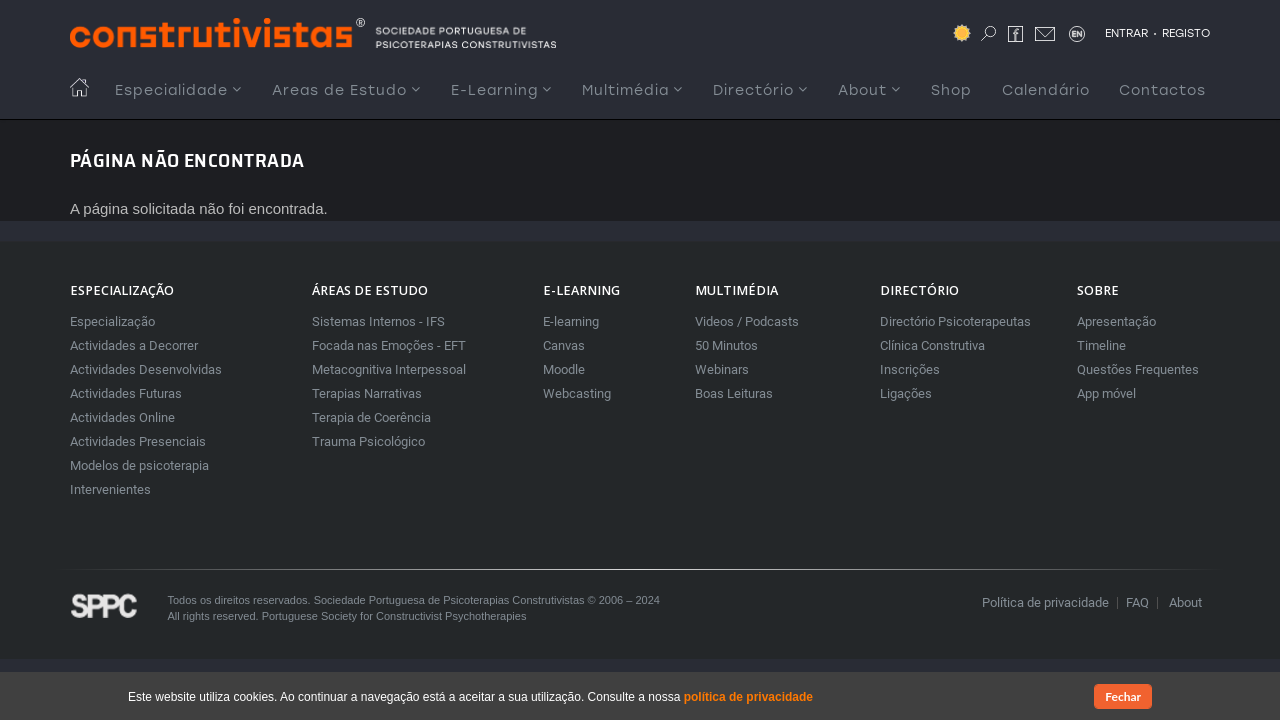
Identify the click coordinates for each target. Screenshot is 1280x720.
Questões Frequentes (1138, 369)
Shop (951, 90)
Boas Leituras (734, 393)
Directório (760, 90)
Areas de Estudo (346, 90)
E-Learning (501, 90)
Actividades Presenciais (138, 441)
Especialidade (178, 90)
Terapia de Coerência (371, 417)
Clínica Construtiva (932, 345)
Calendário (1046, 90)
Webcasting (577, 393)
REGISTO (1186, 33)
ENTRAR (1126, 33)
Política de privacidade (1045, 602)
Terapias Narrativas (367, 393)
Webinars (722, 369)
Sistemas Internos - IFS (378, 321)
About (869, 90)
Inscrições (910, 369)
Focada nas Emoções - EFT (389, 345)
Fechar (1123, 699)
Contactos (1162, 90)
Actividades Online (122, 417)
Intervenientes (110, 489)
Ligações (906, 393)
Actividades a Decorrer (134, 345)
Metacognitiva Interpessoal (389, 369)
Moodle (564, 369)
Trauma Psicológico (368, 441)
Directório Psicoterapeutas (955, 321)
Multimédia (632, 90)
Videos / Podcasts (747, 321)
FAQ (1137, 602)
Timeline (1101, 345)
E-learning (571, 321)
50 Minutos (726, 345)
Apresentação (1116, 321)
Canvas (564, 345)
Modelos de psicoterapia (139, 465)
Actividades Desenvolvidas (146, 369)
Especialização (112, 321)
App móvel (1106, 393)
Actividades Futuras (126, 393)
